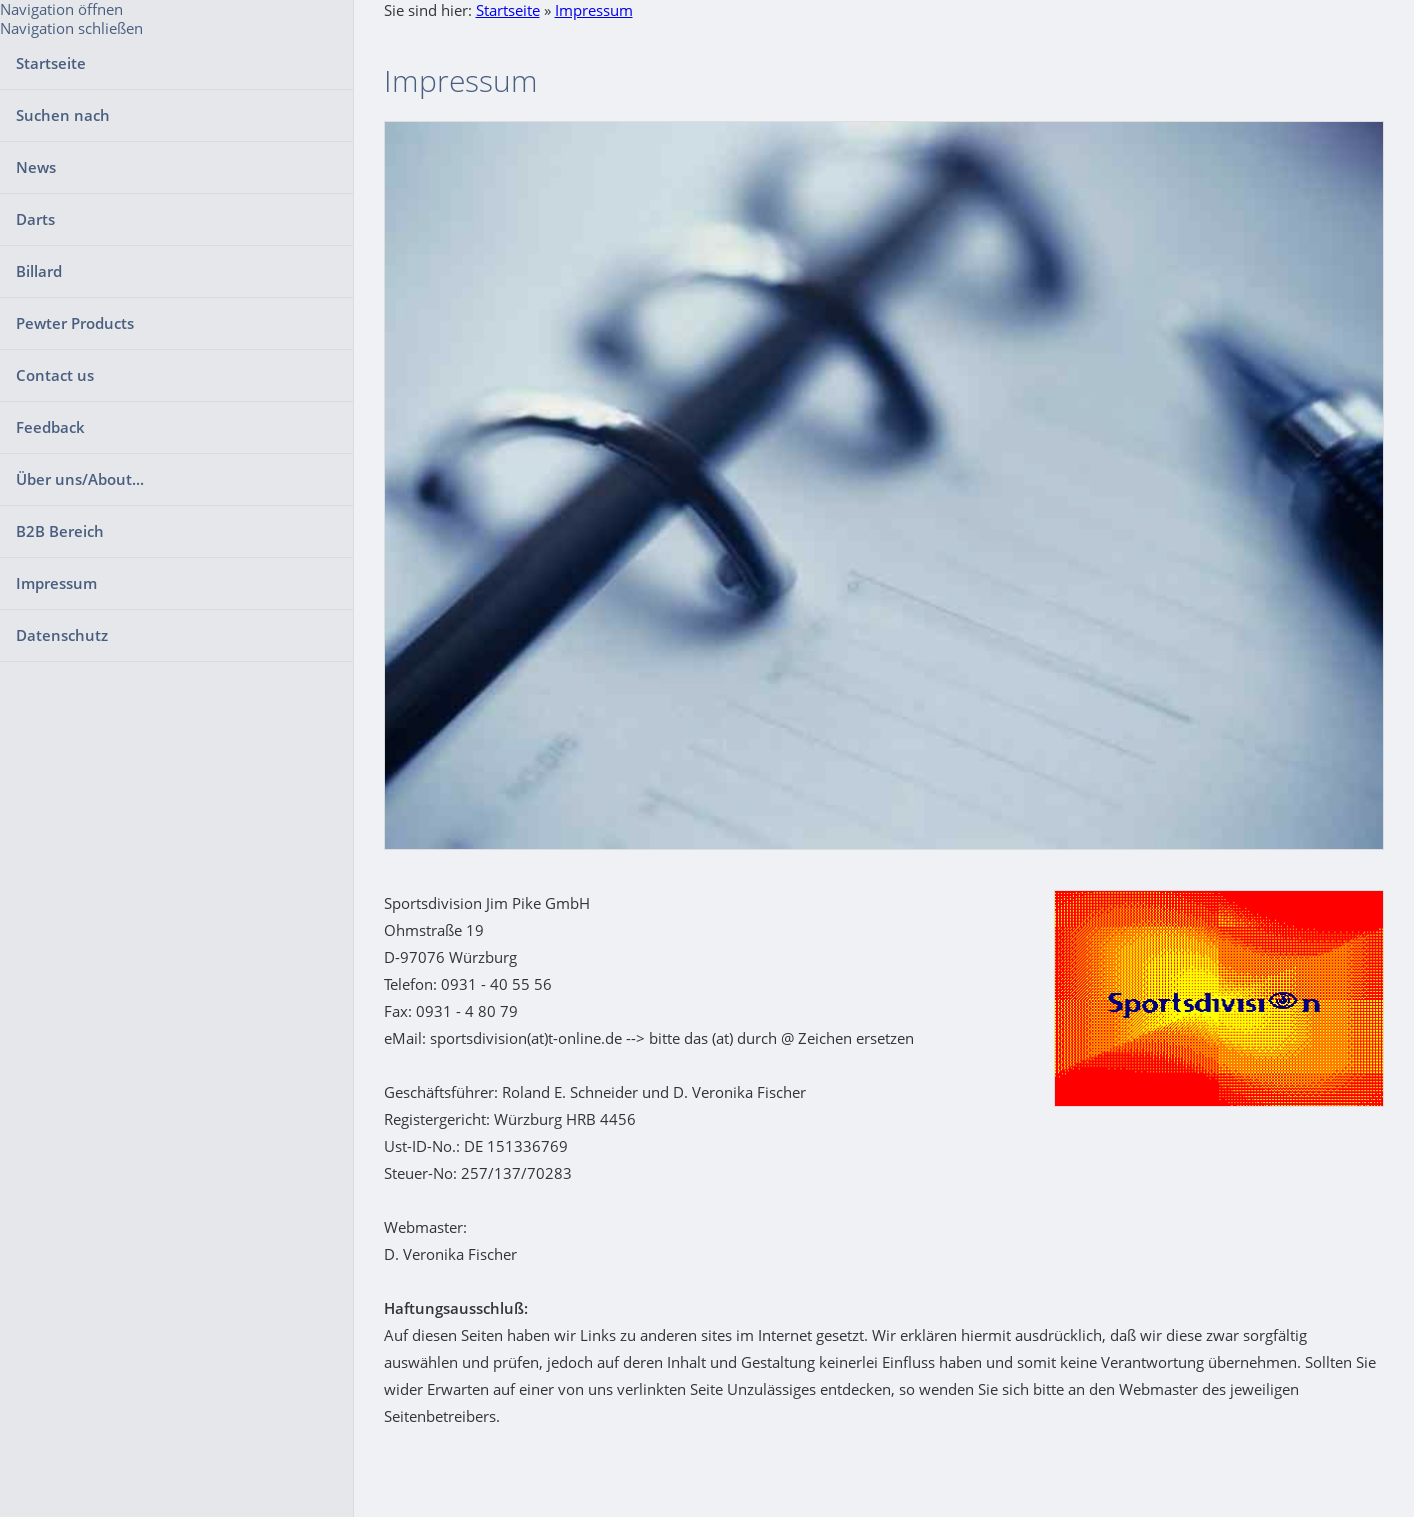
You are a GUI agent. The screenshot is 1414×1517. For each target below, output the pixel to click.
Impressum (594, 10)
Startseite (508, 10)
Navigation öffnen (61, 9)
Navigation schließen (71, 28)
